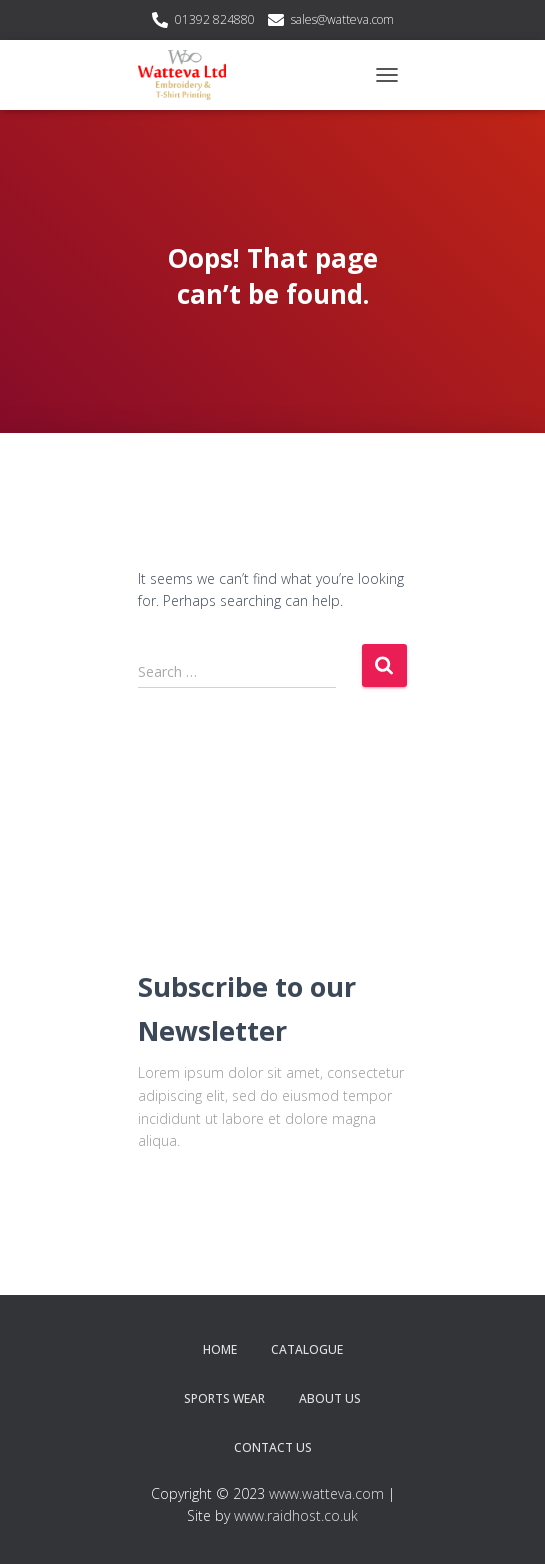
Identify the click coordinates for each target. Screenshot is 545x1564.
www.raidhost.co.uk (296, 1515)
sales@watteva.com (342, 19)
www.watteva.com (326, 1493)
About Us (330, 1398)
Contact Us (273, 1447)
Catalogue (307, 1349)
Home (220, 1349)
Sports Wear (224, 1398)
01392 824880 (215, 19)
